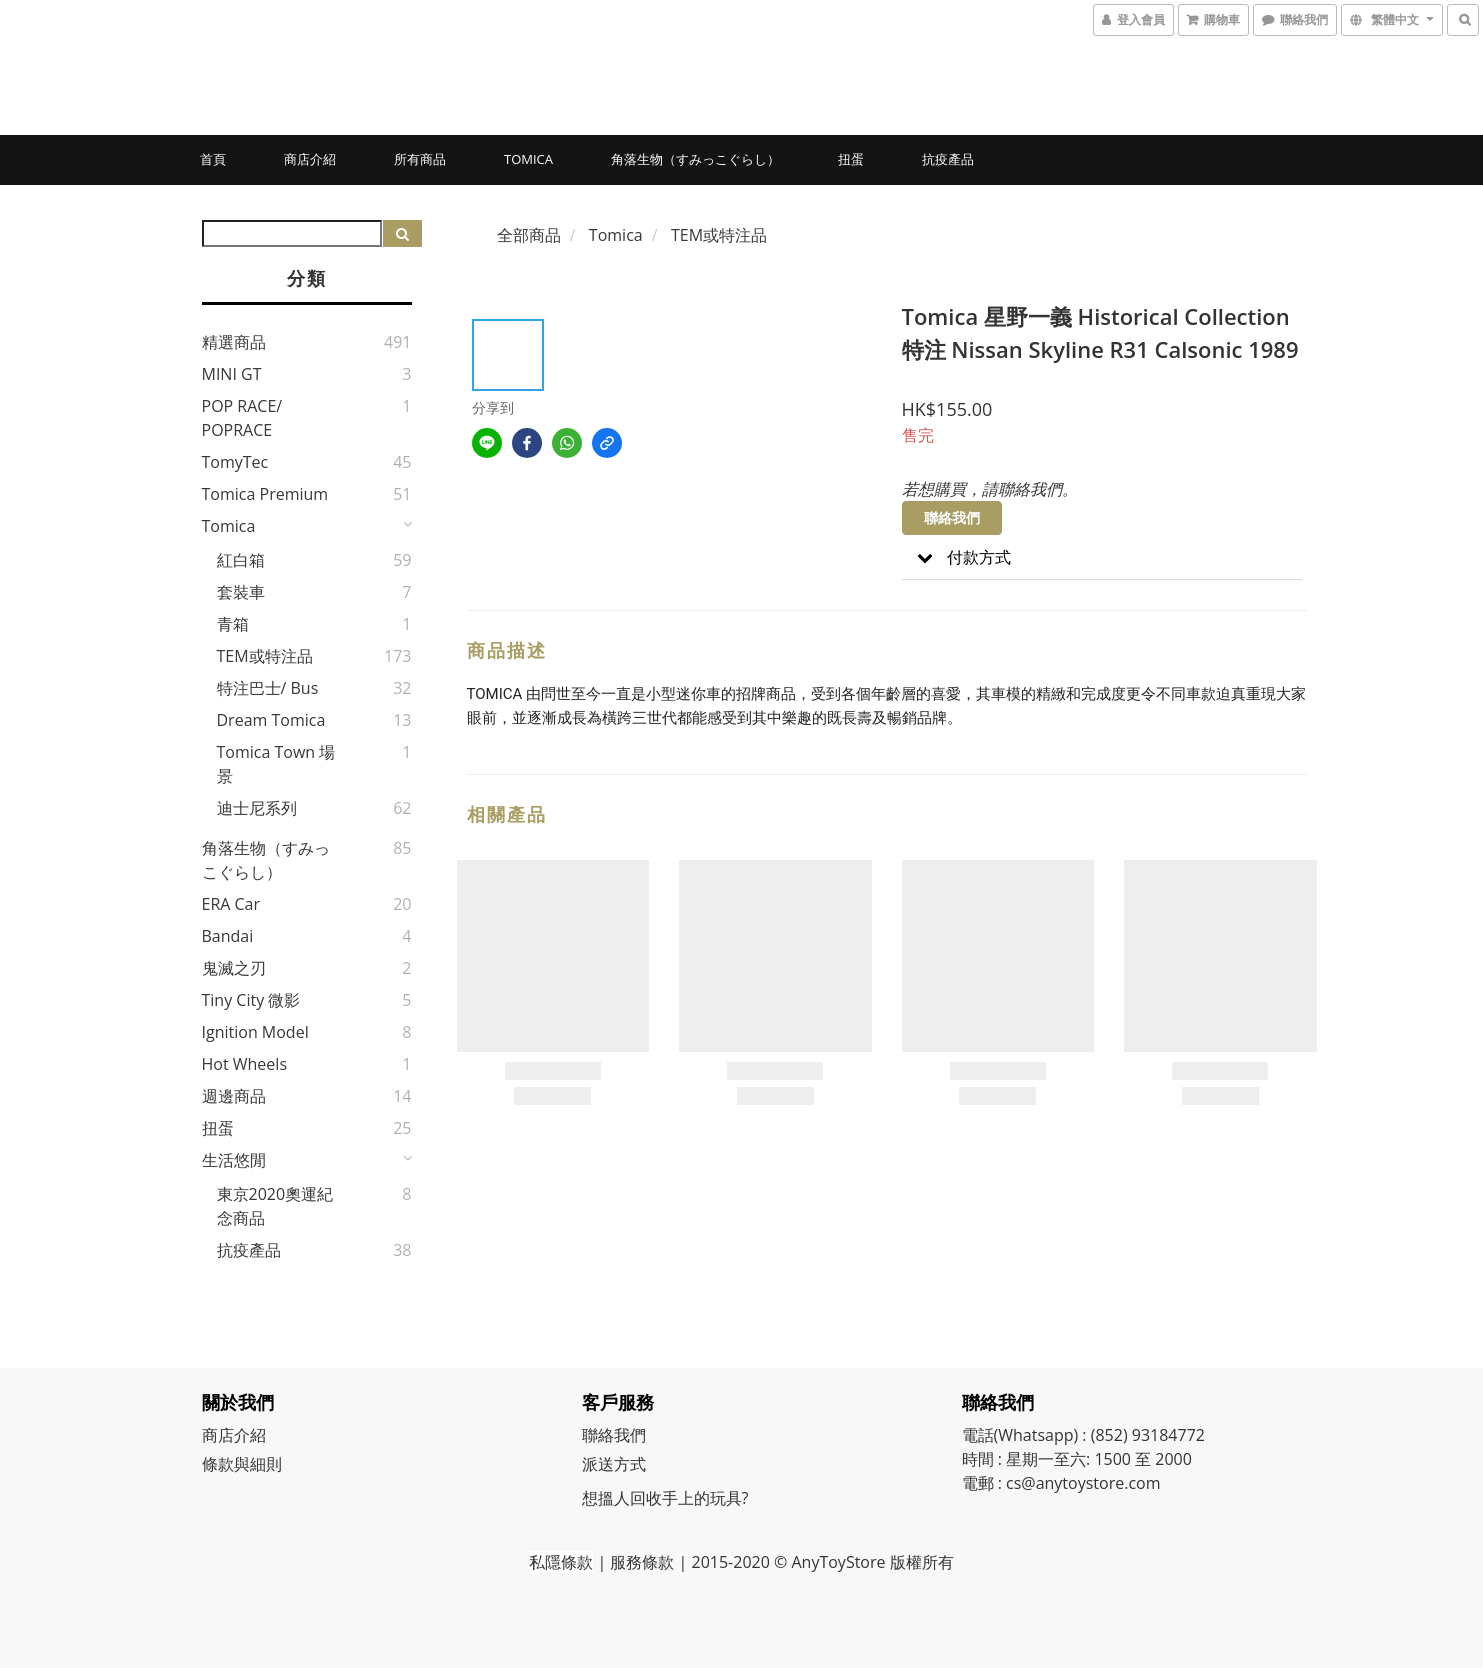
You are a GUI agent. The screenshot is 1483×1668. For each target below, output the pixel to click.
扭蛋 (851, 159)
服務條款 (642, 1562)
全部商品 (529, 235)
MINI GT (232, 374)
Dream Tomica (271, 720)
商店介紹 (310, 159)
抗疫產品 (948, 159)
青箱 (233, 624)
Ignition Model (255, 1032)
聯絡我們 (952, 517)
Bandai (228, 936)
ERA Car (231, 904)
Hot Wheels (245, 1064)
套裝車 (241, 592)
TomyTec (235, 462)
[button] (1102, 557)
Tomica (528, 159)
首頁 (213, 159)
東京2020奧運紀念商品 (275, 1206)
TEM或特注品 (265, 656)
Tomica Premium (265, 494)
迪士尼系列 (257, 808)
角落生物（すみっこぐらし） (695, 159)
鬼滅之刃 (234, 968)
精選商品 (234, 342)
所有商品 (420, 159)
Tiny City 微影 (251, 1000)
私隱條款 (561, 1562)
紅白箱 (241, 560)
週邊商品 (234, 1096)
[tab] (1102, 557)
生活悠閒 (234, 1160)
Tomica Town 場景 (276, 764)
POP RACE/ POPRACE (242, 418)
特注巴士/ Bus (268, 688)
